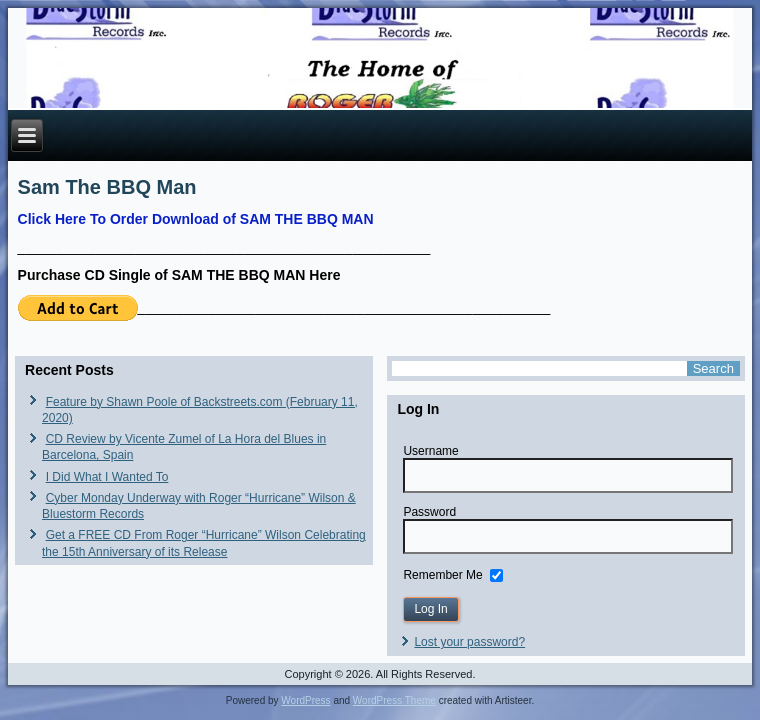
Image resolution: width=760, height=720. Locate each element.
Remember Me (442, 574)
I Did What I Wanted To (107, 477)
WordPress (305, 700)
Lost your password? (469, 642)
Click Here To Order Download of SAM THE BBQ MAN (196, 219)
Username (430, 451)
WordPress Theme (394, 700)
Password (429, 512)
